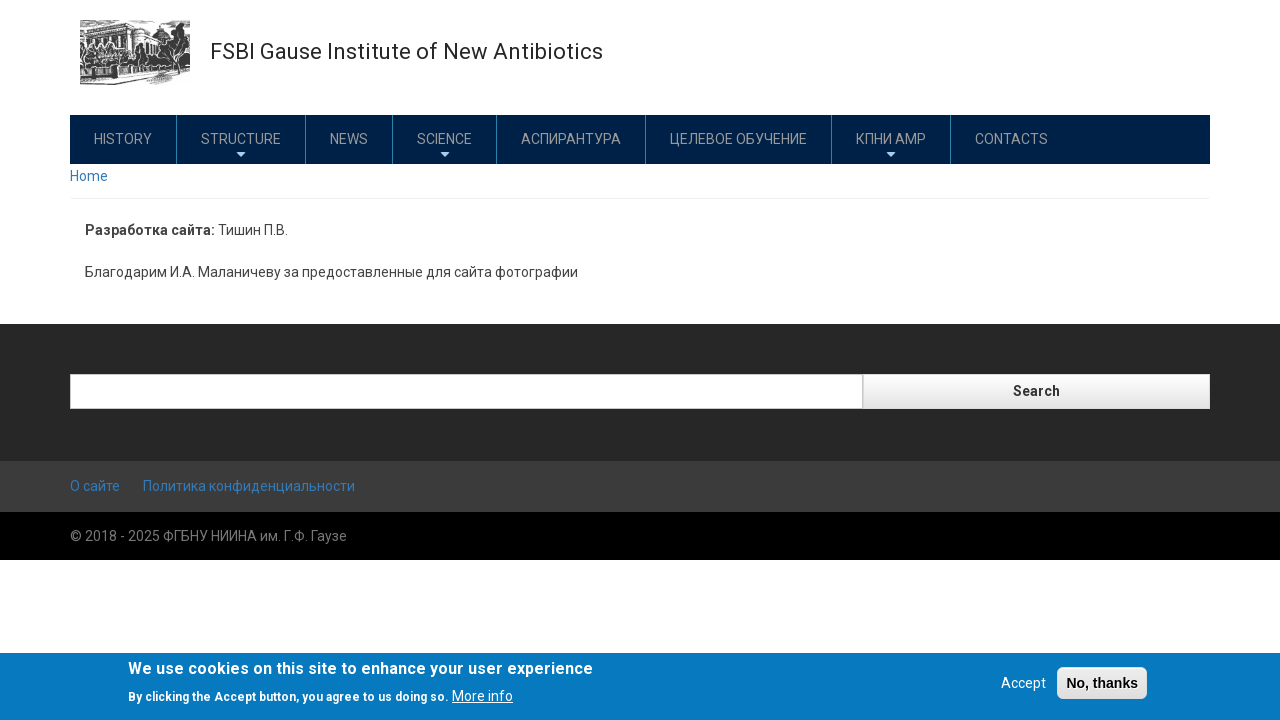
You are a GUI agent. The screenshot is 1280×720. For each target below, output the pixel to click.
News (349, 139)
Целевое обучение (738, 139)
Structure (241, 146)
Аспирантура (571, 139)
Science (444, 146)
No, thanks (1102, 683)
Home (89, 176)
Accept (1023, 683)
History (123, 139)
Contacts (1011, 139)
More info (482, 696)
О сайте (95, 486)
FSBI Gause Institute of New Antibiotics (406, 51)
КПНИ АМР (891, 146)
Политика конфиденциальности (249, 486)
